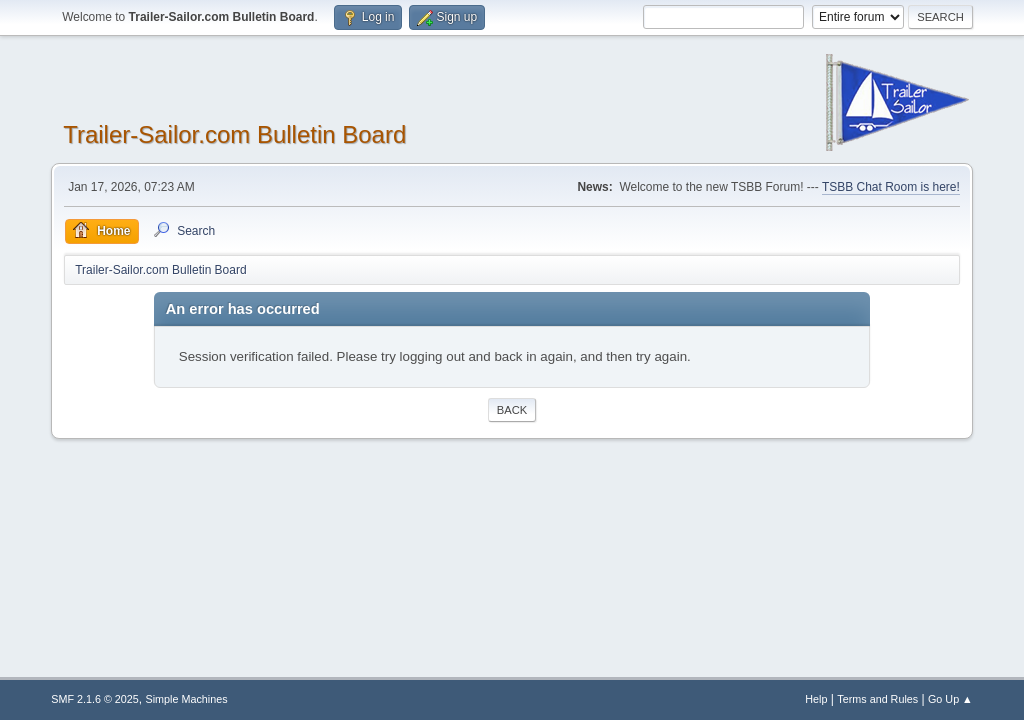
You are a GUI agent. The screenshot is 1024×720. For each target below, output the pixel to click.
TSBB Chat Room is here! (891, 187)
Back (512, 410)
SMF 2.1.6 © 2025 (95, 699)
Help (816, 699)
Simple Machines (187, 699)
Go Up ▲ (950, 699)
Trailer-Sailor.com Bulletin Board (234, 134)
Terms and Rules (877, 699)
